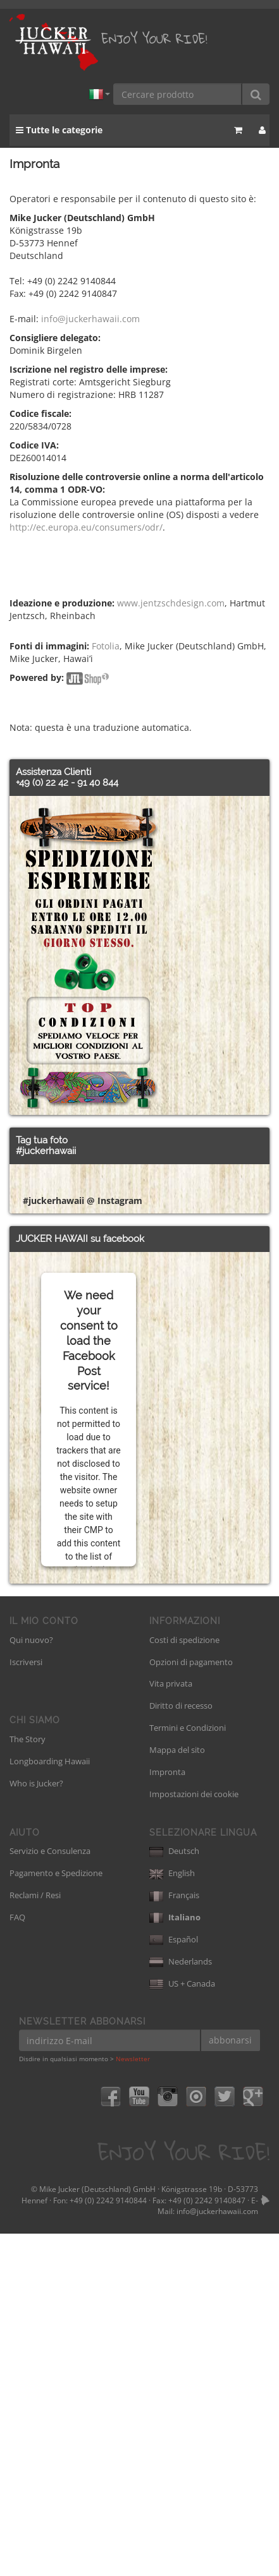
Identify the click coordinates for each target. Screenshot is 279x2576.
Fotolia (106, 646)
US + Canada (182, 2326)
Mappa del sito (177, 2092)
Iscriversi (25, 2004)
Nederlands (180, 2303)
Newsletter (133, 2401)
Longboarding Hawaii (49, 2103)
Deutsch (174, 2193)
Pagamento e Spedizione (55, 2215)
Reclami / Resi (35, 2237)
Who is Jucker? (36, 2125)
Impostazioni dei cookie (194, 2136)
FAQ (17, 2259)
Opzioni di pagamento (191, 2004)
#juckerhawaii (46, 1151)
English (172, 2215)
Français (174, 2237)
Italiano (175, 2259)
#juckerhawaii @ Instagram (82, 1543)
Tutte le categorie (59, 130)
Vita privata (170, 2025)
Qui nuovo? (31, 1982)
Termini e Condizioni (187, 2070)
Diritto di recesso (181, 2048)
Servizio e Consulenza (49, 2193)
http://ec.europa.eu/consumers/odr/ (86, 527)
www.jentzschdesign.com (171, 603)
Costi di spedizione (184, 1982)
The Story (27, 2081)
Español (173, 2281)
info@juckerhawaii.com (90, 319)
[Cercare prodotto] (177, 94)
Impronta (167, 2114)
